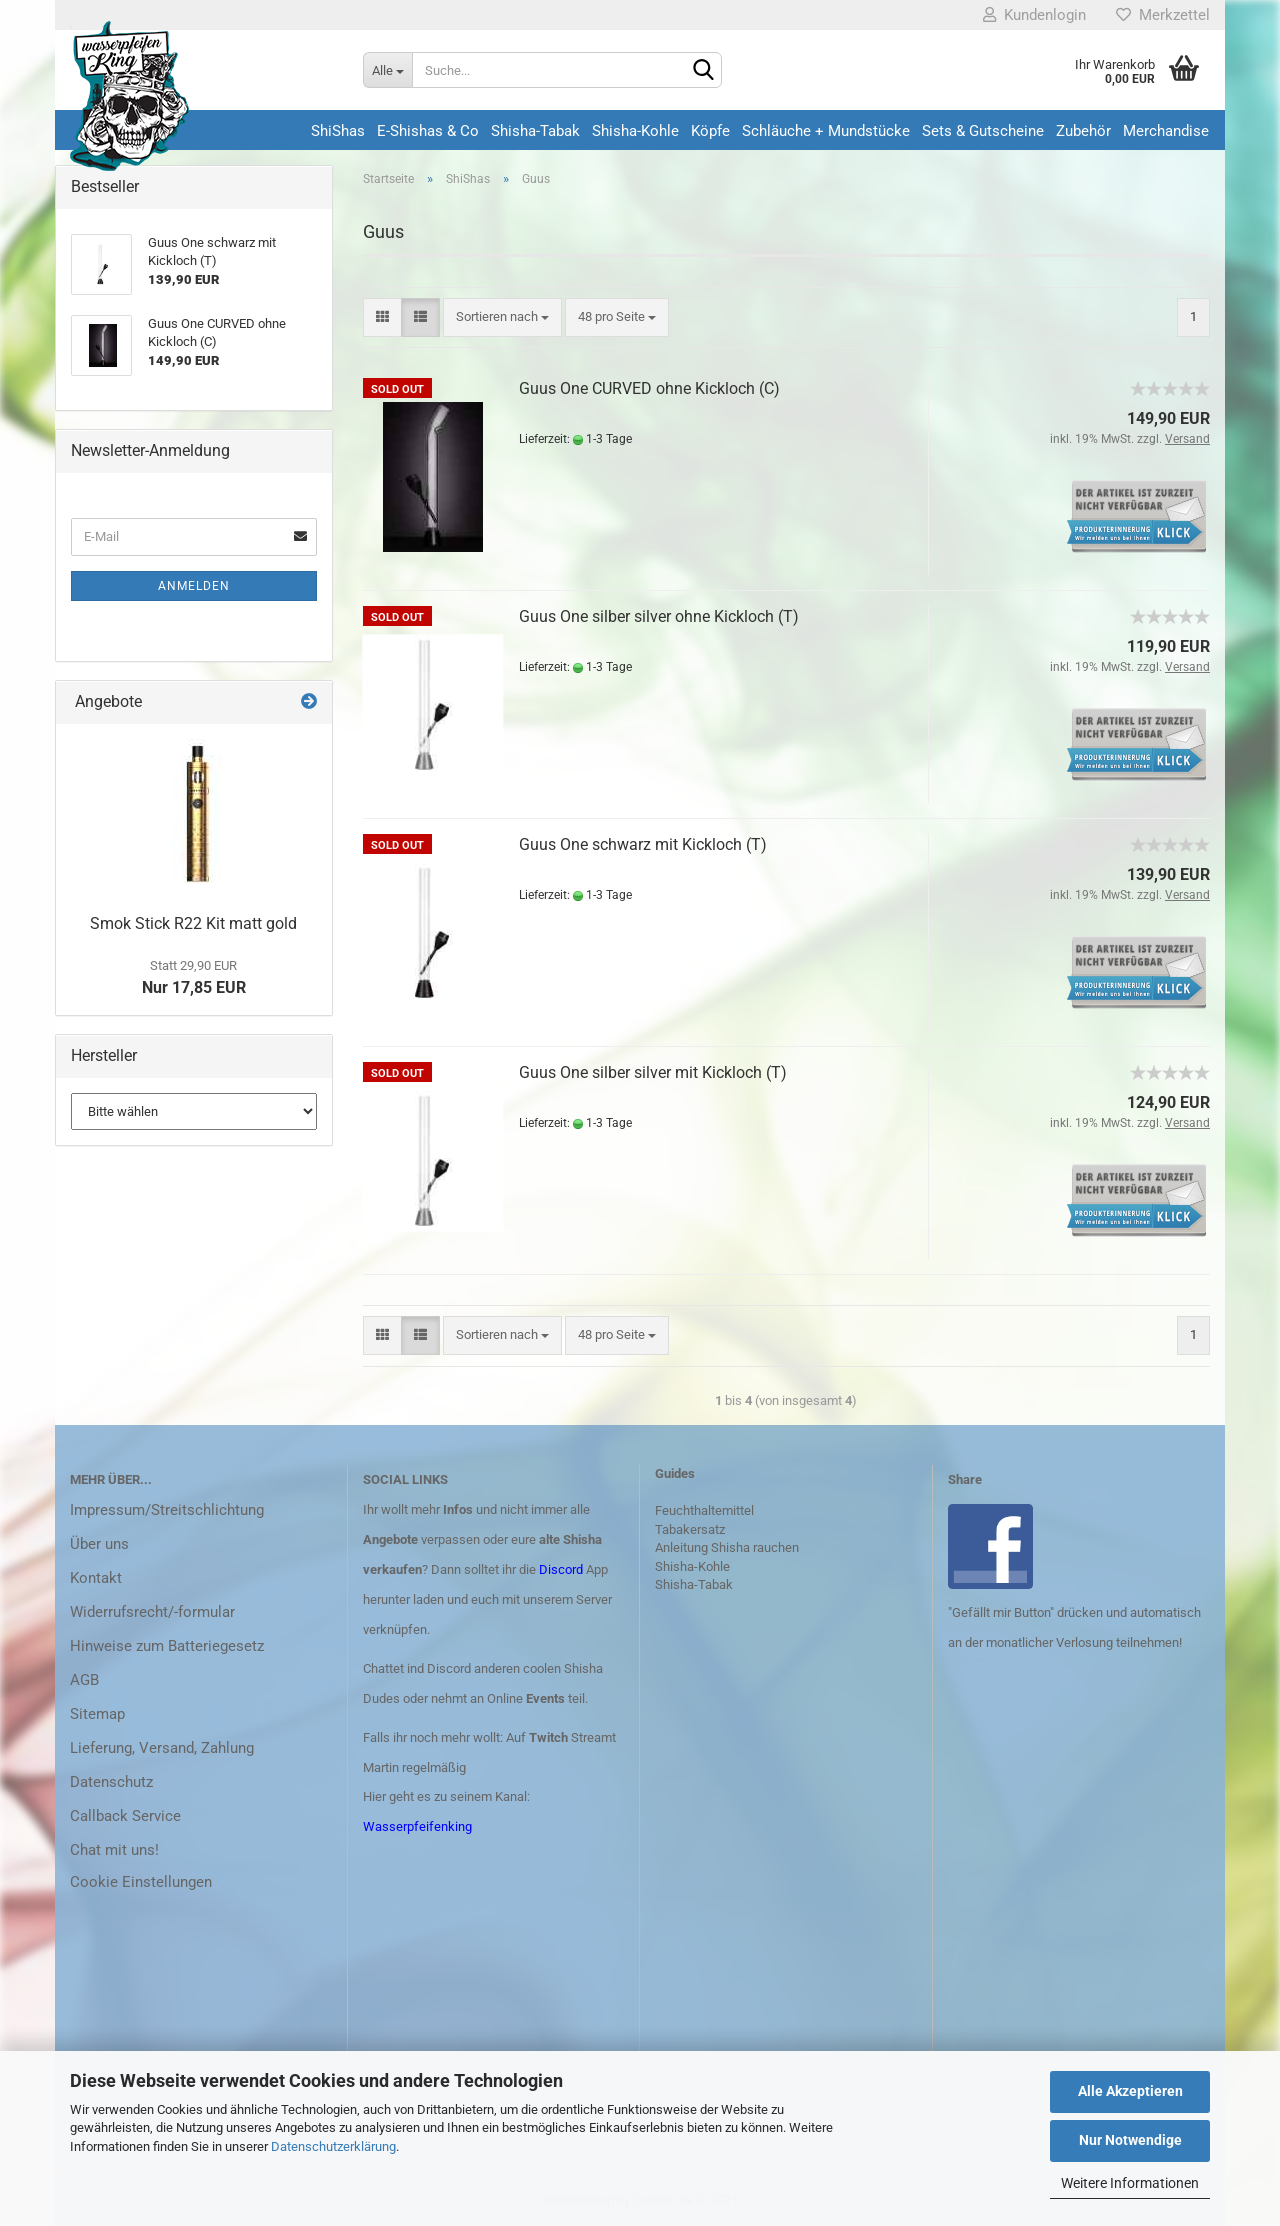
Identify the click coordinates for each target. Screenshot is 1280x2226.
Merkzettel (1163, 15)
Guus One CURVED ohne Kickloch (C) (649, 388)
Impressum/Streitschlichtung (167, 1510)
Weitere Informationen (1130, 2183)
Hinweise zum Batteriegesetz (167, 1646)
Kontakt (96, 1578)
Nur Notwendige (1130, 2140)
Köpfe (710, 131)
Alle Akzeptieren (1130, 2091)
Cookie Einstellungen (141, 1882)
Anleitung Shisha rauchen (727, 1547)
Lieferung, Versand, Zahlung (162, 1748)
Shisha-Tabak (535, 131)
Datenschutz (111, 1782)
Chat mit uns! (114, 1850)
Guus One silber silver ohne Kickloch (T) (659, 616)
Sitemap (97, 1714)
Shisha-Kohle (635, 131)
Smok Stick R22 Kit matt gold (193, 923)
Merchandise (1166, 131)
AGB (84, 1680)
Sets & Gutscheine (983, 131)
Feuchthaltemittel (704, 1510)
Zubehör (1083, 131)
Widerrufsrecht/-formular (152, 1612)
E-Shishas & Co (428, 131)
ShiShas (338, 131)
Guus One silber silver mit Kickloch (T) (653, 1072)
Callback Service (125, 1816)
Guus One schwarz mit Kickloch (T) (643, 844)
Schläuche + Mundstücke (826, 131)
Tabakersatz (690, 1529)
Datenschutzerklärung (333, 2146)
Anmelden (194, 586)
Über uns (99, 1544)
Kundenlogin (1034, 15)
